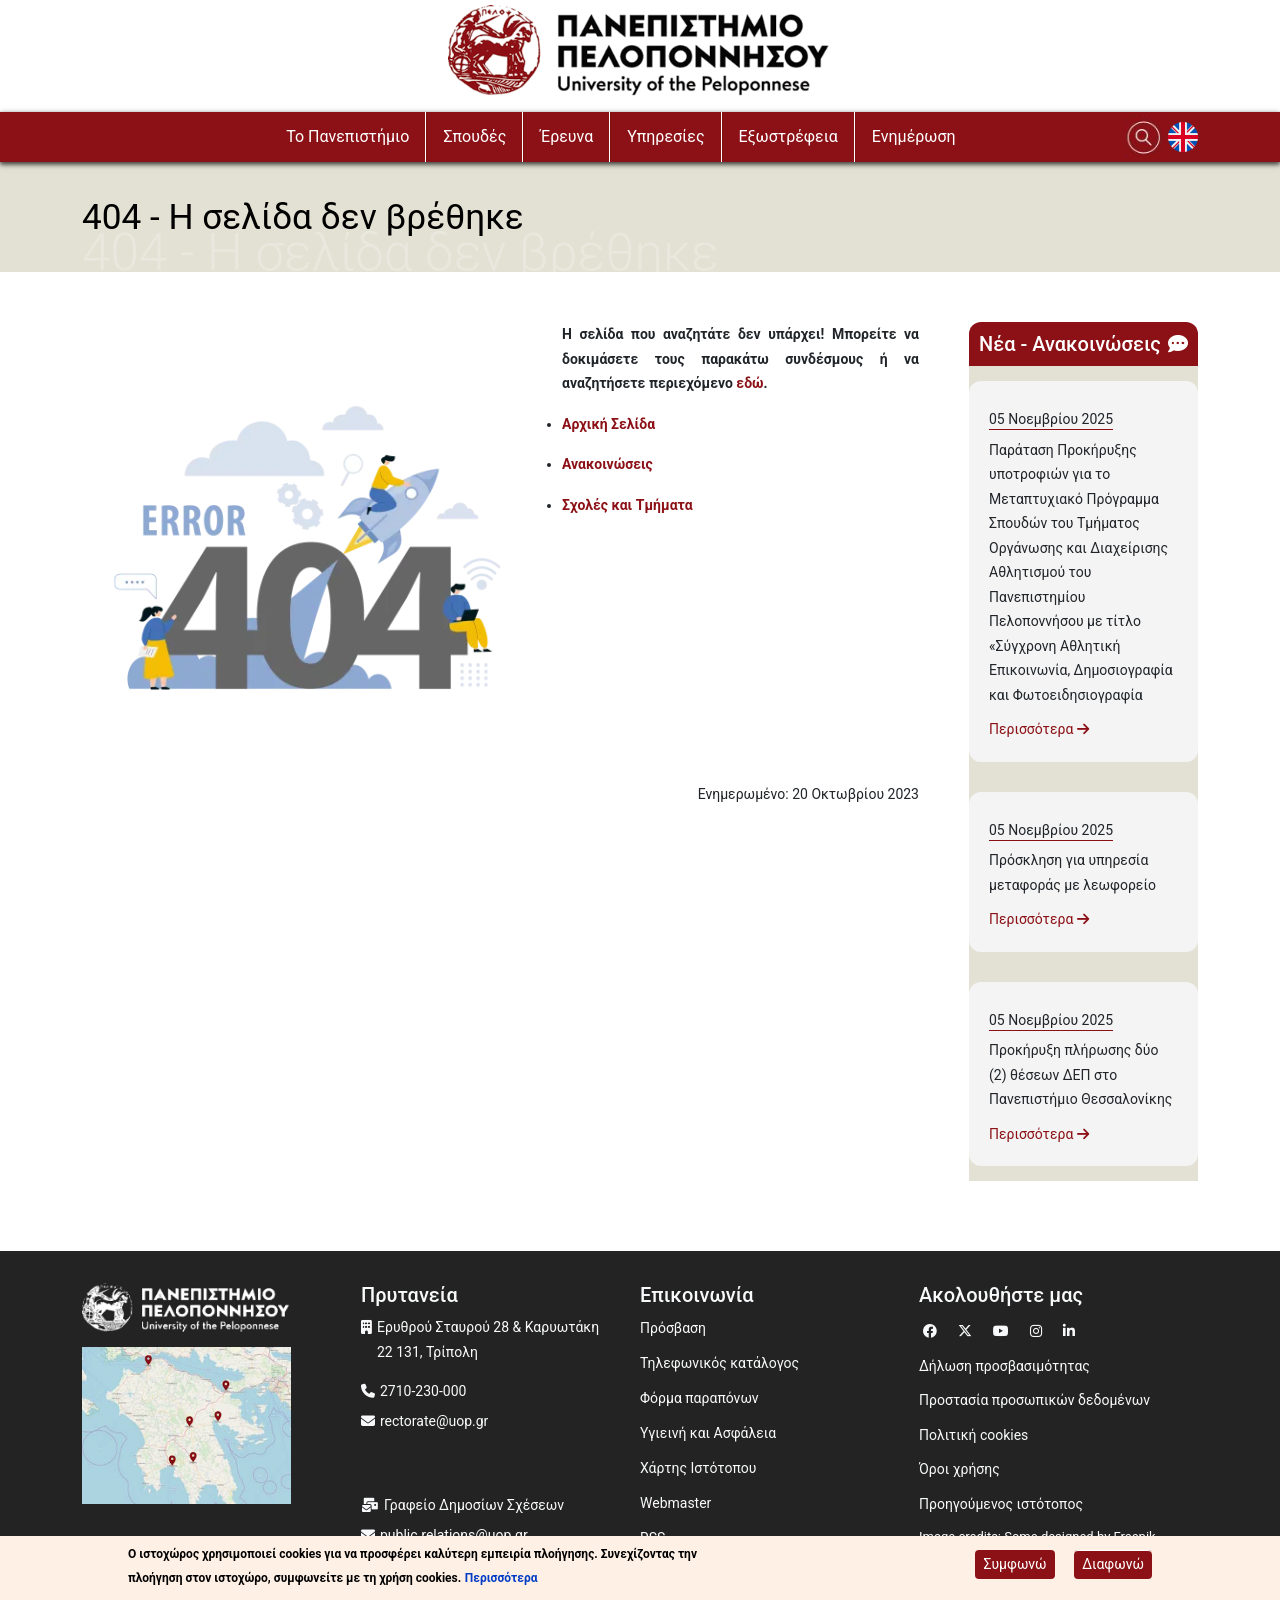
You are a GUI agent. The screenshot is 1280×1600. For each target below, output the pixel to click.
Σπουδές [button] (474, 136)
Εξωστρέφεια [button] (788, 136)
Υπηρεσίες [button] (665, 136)
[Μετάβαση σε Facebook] (932, 1328)
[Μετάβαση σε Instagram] (1038, 1328)
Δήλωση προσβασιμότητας (1004, 1366)
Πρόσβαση (673, 1328)
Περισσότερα (1039, 729)
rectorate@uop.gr (434, 1421)
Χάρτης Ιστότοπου (698, 1468)
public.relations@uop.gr (454, 1535)
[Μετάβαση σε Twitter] (967, 1328)
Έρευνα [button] (566, 136)
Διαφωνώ (1113, 1565)
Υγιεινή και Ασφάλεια (708, 1433)
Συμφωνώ (1014, 1565)
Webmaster (675, 1503)
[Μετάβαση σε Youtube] (1003, 1328)
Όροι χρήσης (959, 1469)
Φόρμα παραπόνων (699, 1398)
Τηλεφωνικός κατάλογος (719, 1363)
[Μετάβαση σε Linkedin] (1071, 1328)
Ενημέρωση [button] (914, 136)
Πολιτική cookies (973, 1435)
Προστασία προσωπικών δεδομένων (1034, 1400)
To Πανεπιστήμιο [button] (347, 136)
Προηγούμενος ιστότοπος (1001, 1504)
